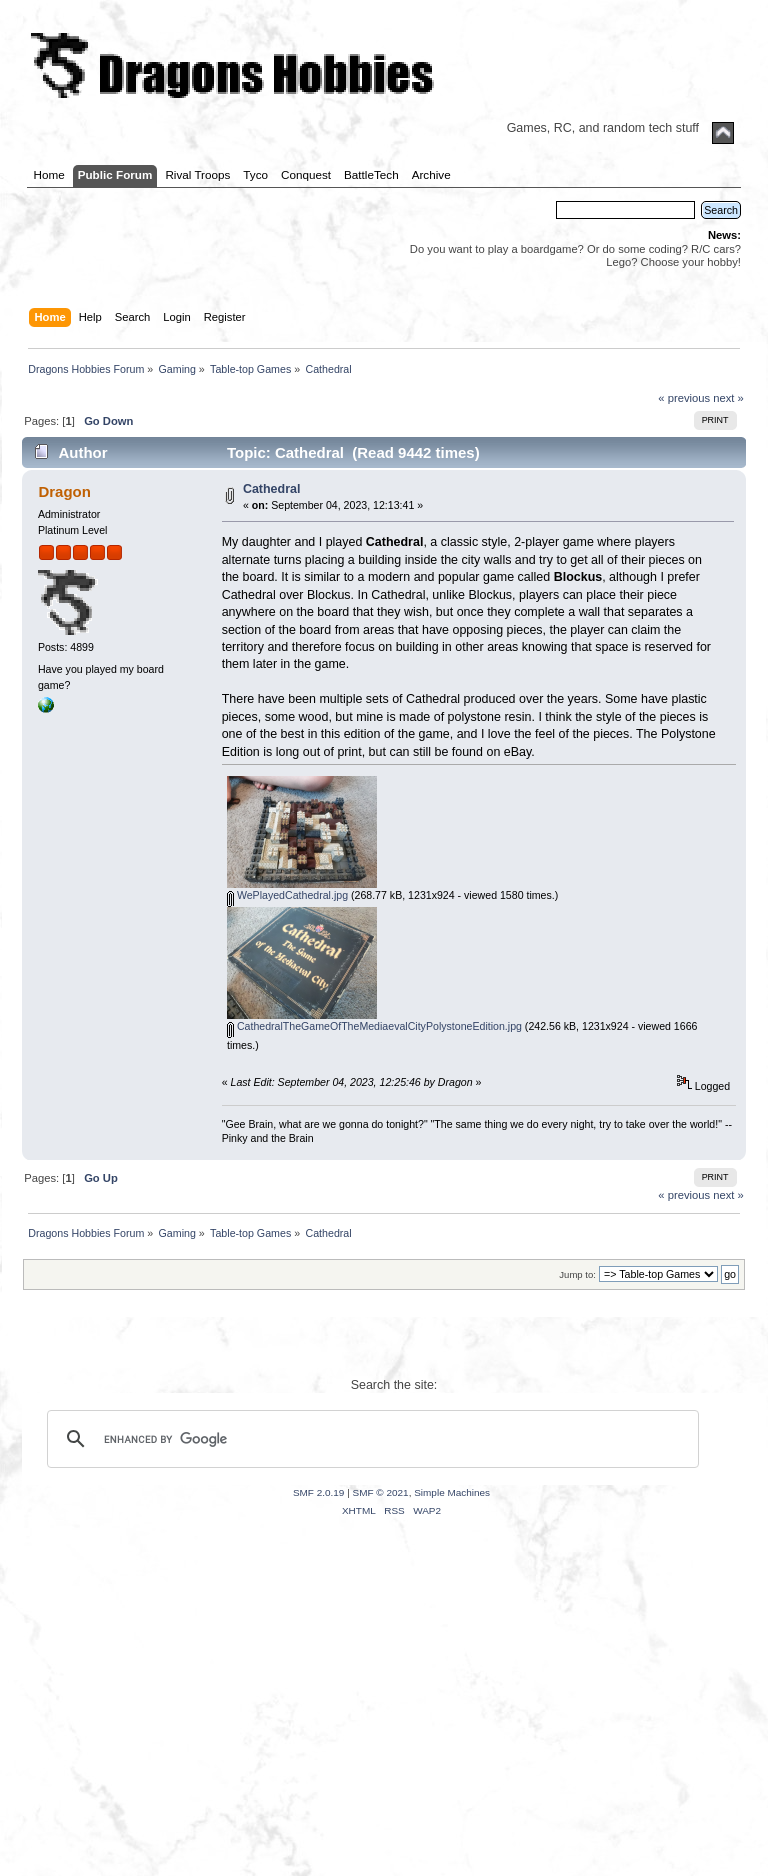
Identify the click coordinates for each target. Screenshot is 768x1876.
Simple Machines (452, 1492)
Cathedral (272, 489)
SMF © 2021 (381, 1492)
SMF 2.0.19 (319, 1492)
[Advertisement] (384, 1721)
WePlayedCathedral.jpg (287, 895)
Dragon (64, 491)
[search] (370, 1439)
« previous (684, 398)
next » (728, 398)
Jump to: (577, 1274)
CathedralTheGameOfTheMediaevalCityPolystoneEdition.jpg (374, 1026)
